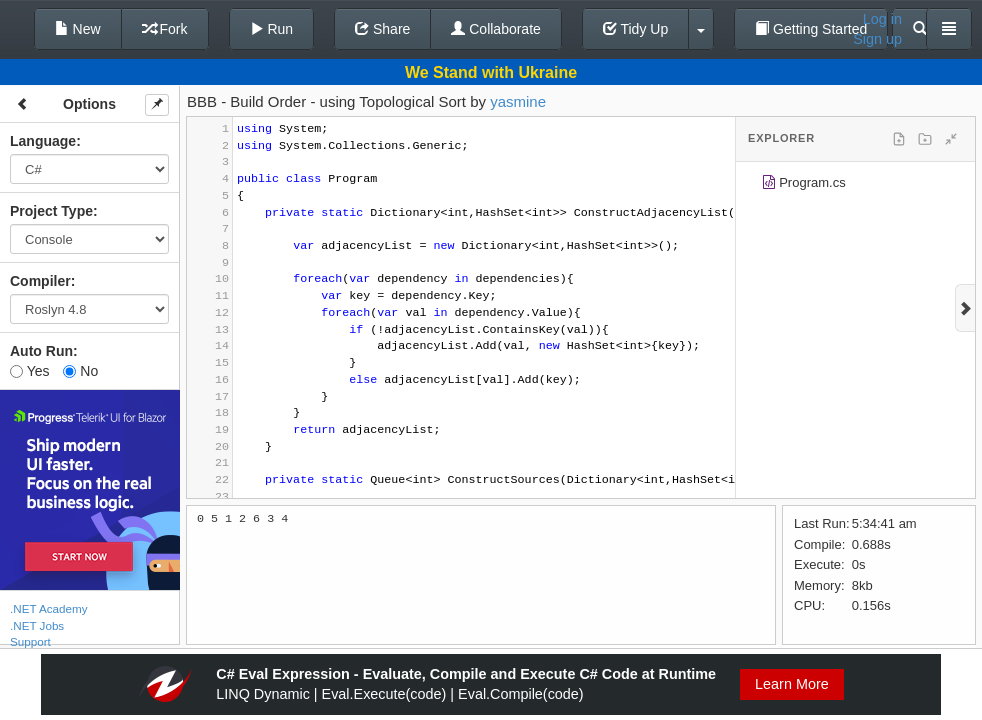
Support (30, 641)
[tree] (855, 186)
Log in (882, 19)
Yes (29, 371)
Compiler (40, 281)
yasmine (518, 101)
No (80, 371)
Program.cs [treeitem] (803, 185)
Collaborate (496, 29)
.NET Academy (49, 608)
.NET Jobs (37, 625)
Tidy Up (635, 29)
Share (382, 29)
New (78, 29)
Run (272, 29)
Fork (165, 29)
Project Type (51, 211)
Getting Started (811, 29)
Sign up (877, 39)
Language (43, 141)
